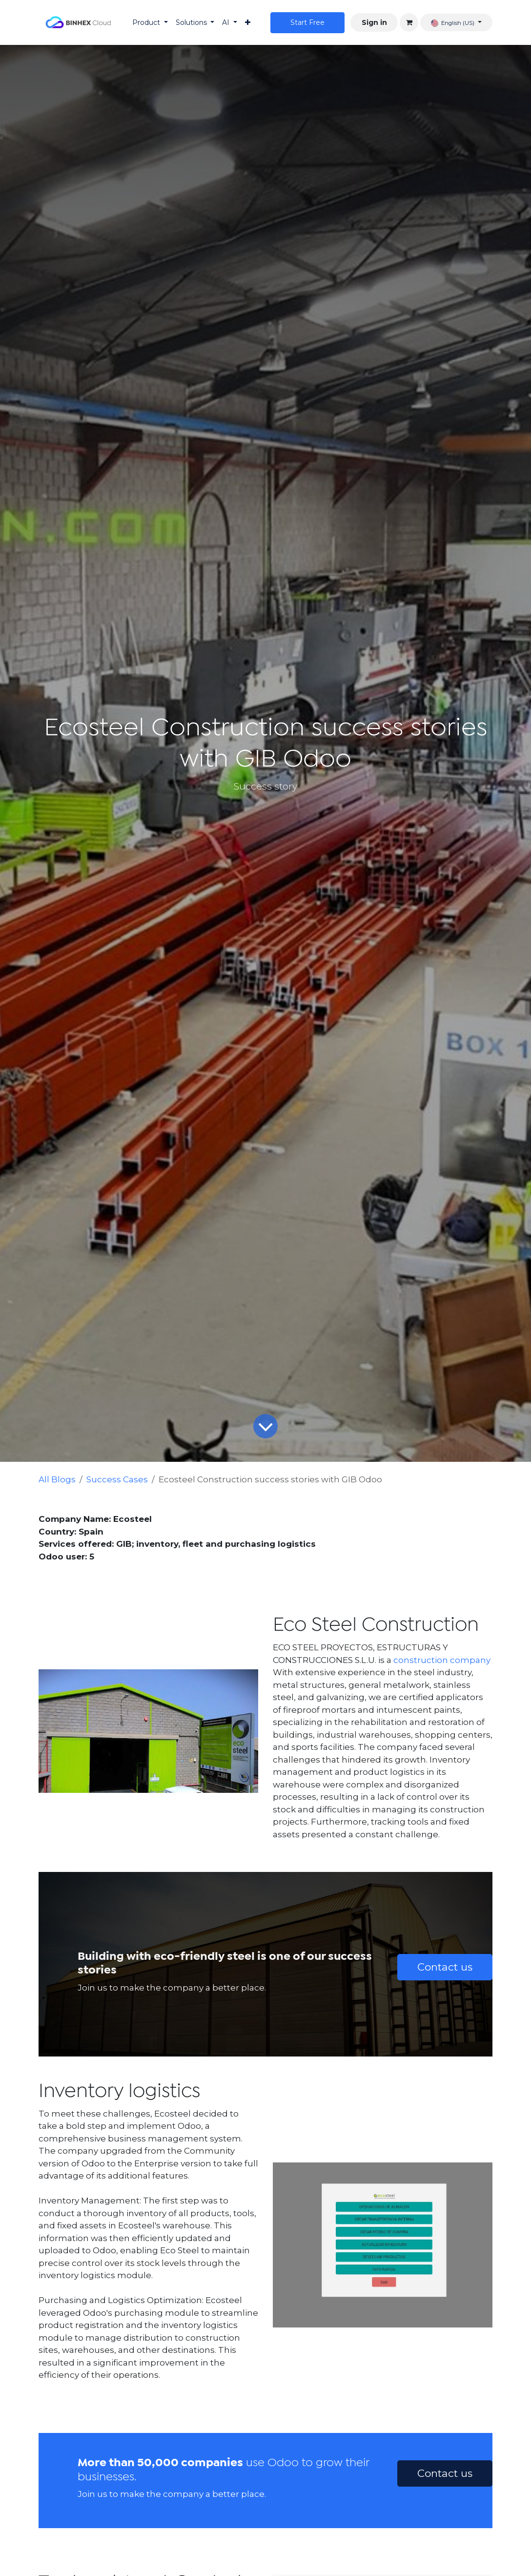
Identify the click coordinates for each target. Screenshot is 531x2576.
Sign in (374, 22)
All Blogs (57, 1479)
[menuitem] (150, 23)
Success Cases (117, 1479)
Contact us (444, 1967)
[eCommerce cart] (409, 22)
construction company (441, 1660)
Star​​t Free (307, 22)
